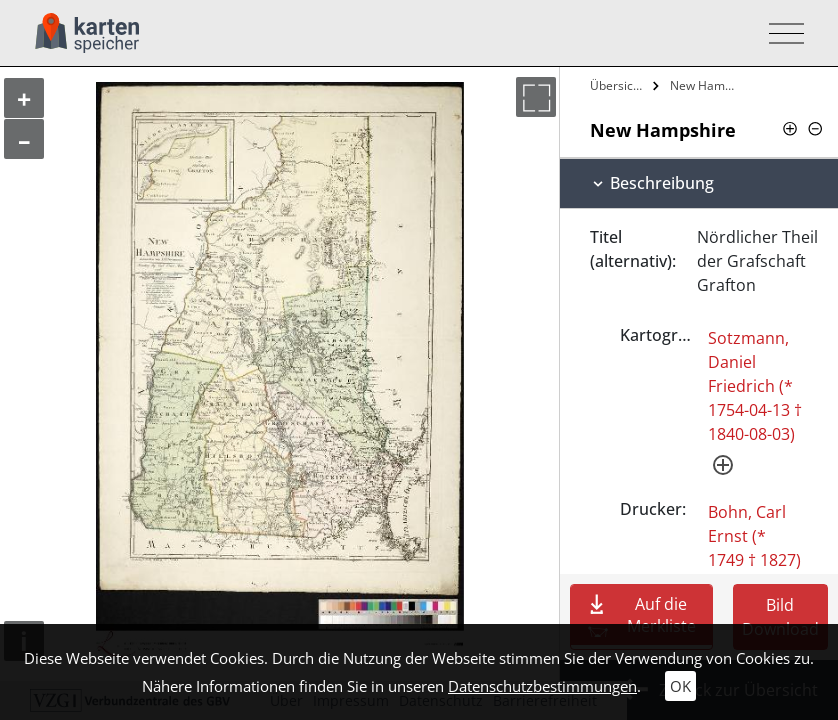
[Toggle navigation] (780, 33)
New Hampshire (705, 85)
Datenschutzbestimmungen (542, 686)
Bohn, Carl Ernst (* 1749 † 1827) (754, 536)
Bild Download (780, 617)
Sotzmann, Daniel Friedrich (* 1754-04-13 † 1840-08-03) (755, 386)
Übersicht (617, 85)
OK (680, 686)
